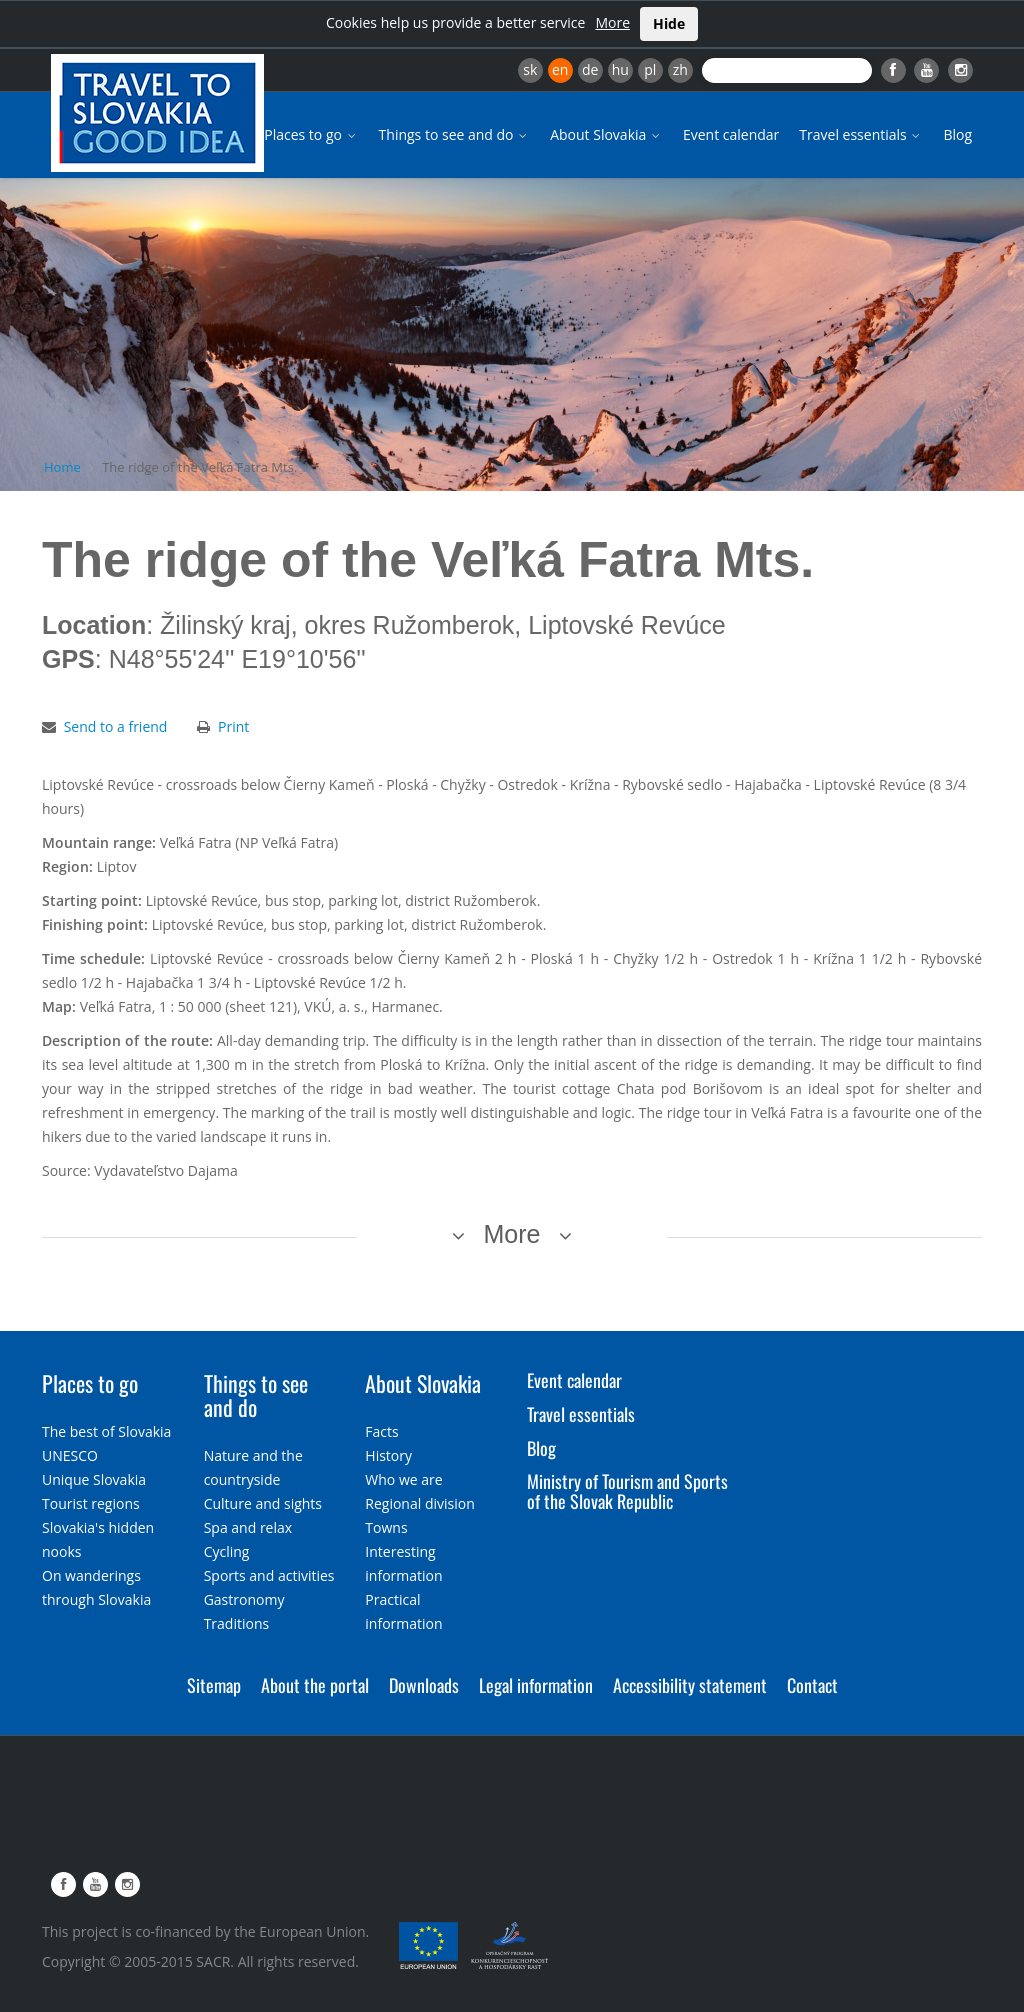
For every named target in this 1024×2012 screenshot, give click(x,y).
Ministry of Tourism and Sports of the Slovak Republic (627, 1491)
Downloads (424, 1685)
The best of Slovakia (106, 1431)
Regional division (419, 1503)
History (388, 1455)
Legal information (536, 1685)
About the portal (315, 1685)
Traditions (237, 1623)
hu (620, 69)
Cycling (227, 1551)
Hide (669, 23)
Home (62, 467)
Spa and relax (248, 1527)
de (590, 69)
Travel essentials (861, 134)
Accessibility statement (690, 1685)
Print (233, 726)
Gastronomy (244, 1599)
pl (650, 69)
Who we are (403, 1479)
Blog (957, 134)
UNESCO (70, 1455)
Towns (386, 1527)
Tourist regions (91, 1503)
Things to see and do (455, 134)
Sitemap (214, 1685)
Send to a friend (116, 726)
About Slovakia (606, 134)
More (612, 22)
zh (680, 69)
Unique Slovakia (94, 1479)
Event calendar (731, 134)
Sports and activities (269, 1575)
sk (530, 69)
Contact (812, 1685)
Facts (381, 1431)
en (560, 69)
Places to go (311, 134)
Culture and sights (263, 1503)
